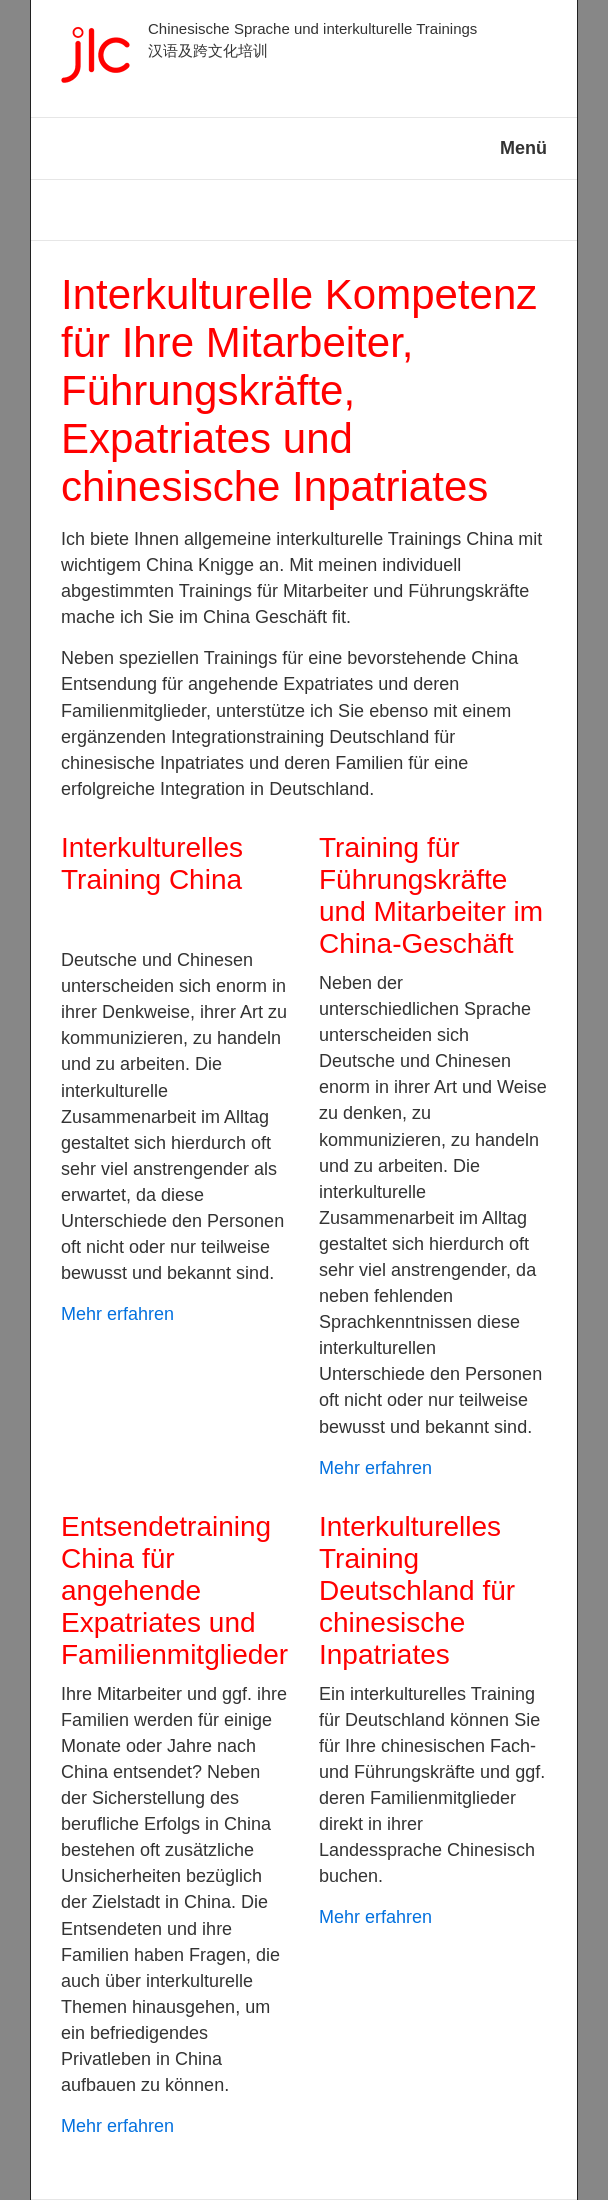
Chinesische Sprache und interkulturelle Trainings (312, 28)
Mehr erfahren (117, 1314)
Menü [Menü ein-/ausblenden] (523, 148)
